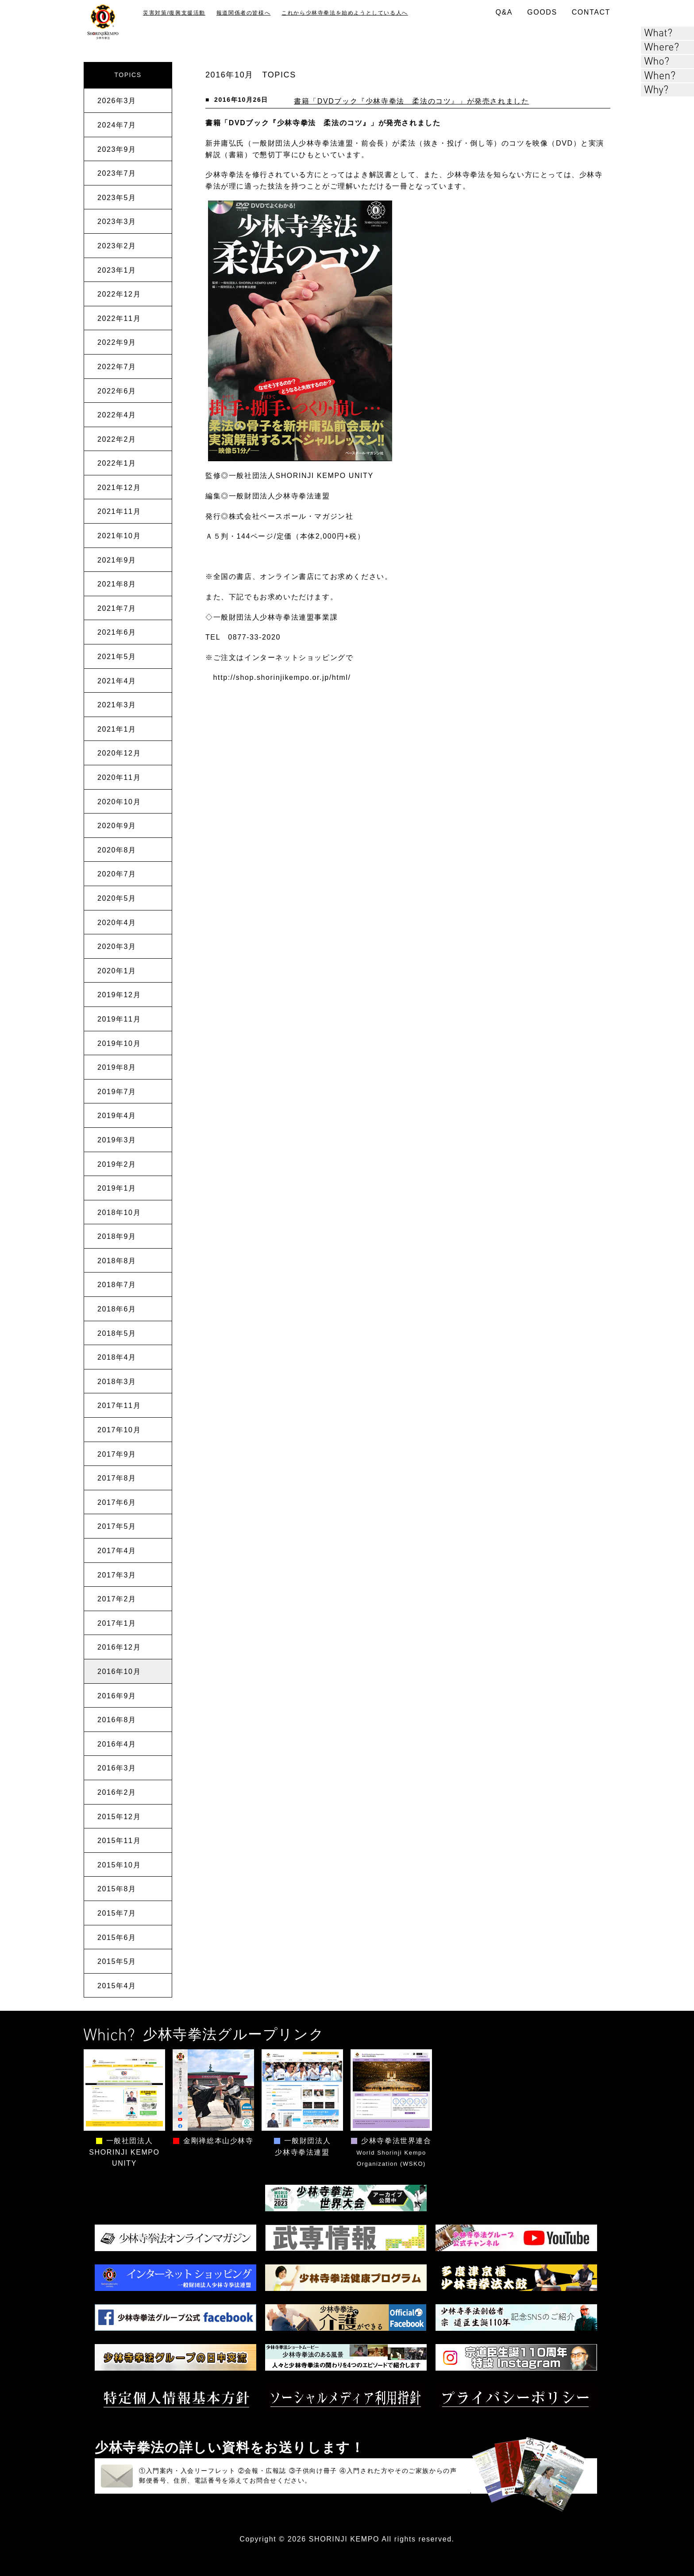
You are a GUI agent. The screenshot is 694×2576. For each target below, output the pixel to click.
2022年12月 (119, 294)
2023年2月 (116, 246)
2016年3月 (116, 1768)
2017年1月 (116, 1623)
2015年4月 (116, 1986)
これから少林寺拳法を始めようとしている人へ (344, 13)
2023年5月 (116, 197)
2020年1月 (116, 971)
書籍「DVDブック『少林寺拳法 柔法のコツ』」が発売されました (411, 101)
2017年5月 (116, 1526)
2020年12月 (119, 753)
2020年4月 (116, 922)
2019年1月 (116, 1188)
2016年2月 (116, 1792)
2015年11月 (119, 1840)
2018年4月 (116, 1357)
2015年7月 (116, 1913)
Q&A (504, 12)
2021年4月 (116, 681)
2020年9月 (116, 825)
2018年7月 (116, 1284)
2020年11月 (119, 777)
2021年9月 (116, 560)
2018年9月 (116, 1236)
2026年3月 (116, 100)
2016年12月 (119, 1647)
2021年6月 (116, 632)
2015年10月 (119, 1865)
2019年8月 (116, 1067)
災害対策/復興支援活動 (174, 13)
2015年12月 (119, 1816)
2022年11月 (119, 318)
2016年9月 (116, 1696)
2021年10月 (119, 536)
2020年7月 (116, 874)
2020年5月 (116, 898)
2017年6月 (116, 1502)
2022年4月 (116, 415)
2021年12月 (119, 487)
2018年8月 (116, 1261)
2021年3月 (116, 705)
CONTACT (591, 12)
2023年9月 (116, 149)
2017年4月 (116, 1550)
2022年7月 (116, 366)
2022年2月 (116, 439)
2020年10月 (119, 802)
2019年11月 (119, 1019)
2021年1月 (116, 729)
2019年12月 (119, 995)
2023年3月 (116, 221)
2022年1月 (116, 463)
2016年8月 (116, 1720)
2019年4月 (116, 1115)
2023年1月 (116, 270)
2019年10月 (119, 1043)
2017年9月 (116, 1454)
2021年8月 (116, 584)
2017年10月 (119, 1430)
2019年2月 (116, 1164)
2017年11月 (119, 1405)
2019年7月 (116, 1091)
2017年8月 (116, 1478)
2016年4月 (116, 1744)
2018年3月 (116, 1381)
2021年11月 (119, 511)
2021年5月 (116, 656)
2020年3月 (116, 946)
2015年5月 (116, 1961)
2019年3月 (116, 1140)
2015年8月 (116, 1889)
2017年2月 (116, 1599)
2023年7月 (116, 173)
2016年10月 (119, 1671)
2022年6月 (116, 391)
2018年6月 (116, 1309)
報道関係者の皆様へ (243, 13)
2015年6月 (116, 1937)
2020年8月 (116, 850)
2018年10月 (119, 1212)
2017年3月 (116, 1575)
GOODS (542, 12)
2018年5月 (116, 1333)
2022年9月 (116, 342)
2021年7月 (116, 608)
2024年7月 (116, 125)
